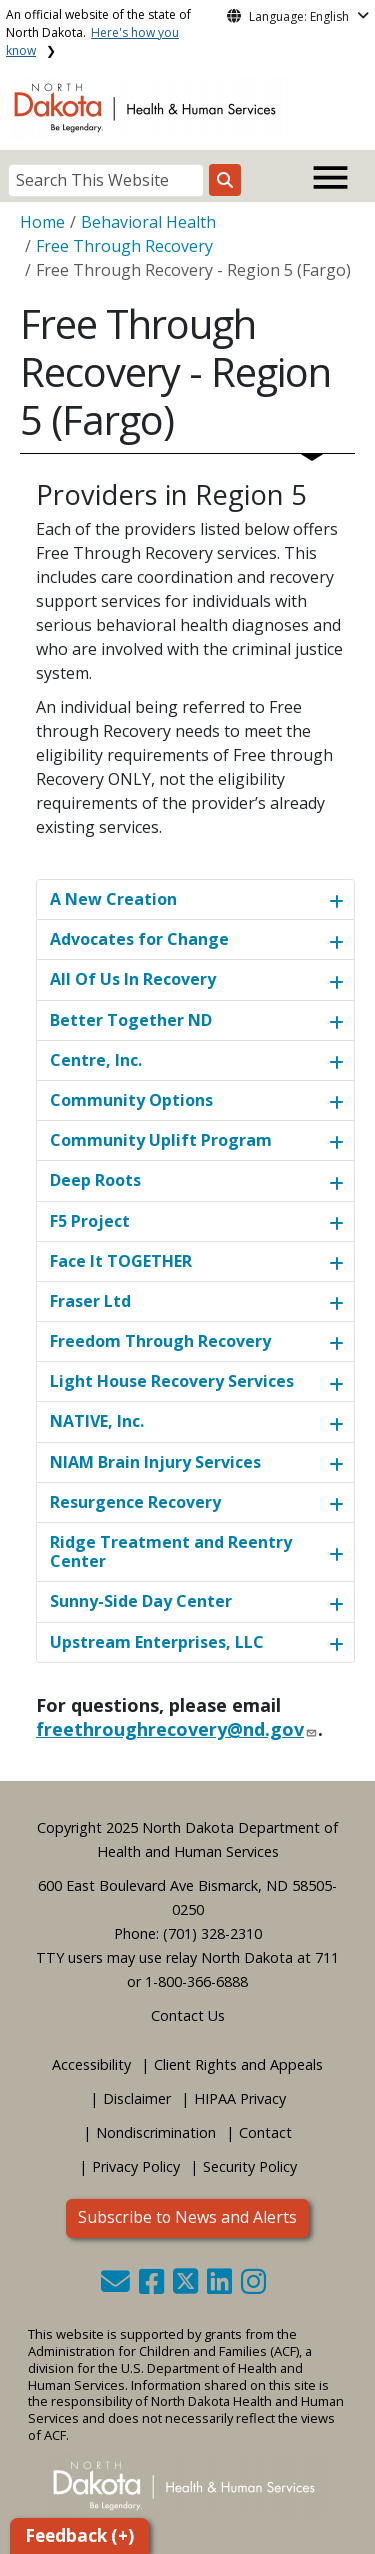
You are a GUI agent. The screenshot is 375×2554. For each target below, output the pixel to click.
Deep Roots (95, 1180)
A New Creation (113, 899)
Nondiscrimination (156, 2132)
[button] (117, 2286)
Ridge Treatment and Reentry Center (171, 1551)
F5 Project (90, 1221)
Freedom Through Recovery (160, 1341)
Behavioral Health (148, 222)
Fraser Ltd (90, 1301)
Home (42, 222)
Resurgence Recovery (135, 1502)
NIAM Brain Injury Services (155, 1462)
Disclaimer (137, 2098)
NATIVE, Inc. (97, 1421)
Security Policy (250, 2166)
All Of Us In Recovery (133, 979)
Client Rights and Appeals (238, 2064)
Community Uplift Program (161, 1140)
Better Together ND (131, 1020)
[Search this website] (225, 180)
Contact (265, 2132)
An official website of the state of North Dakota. (98, 32)
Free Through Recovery (124, 246)
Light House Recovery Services (172, 1381)
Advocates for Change (139, 939)
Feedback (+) (79, 2535)
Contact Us (188, 2015)
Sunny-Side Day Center (141, 1601)
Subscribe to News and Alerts (187, 2217)
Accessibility (91, 2064)
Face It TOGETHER (121, 1261)
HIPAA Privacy (240, 2098)
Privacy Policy (136, 2166)
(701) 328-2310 (212, 1933)
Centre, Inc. (96, 1060)
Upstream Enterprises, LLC (157, 1642)
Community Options (131, 1100)
